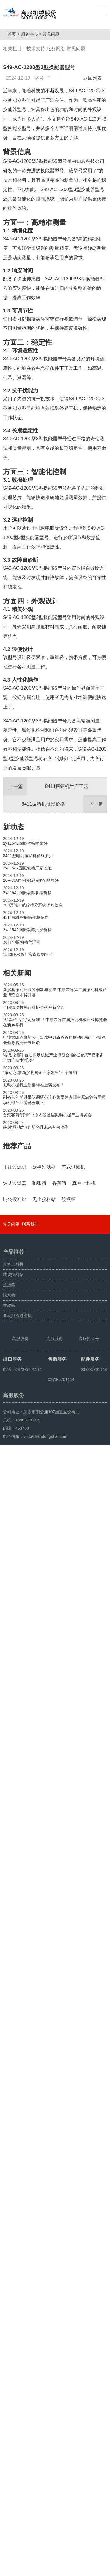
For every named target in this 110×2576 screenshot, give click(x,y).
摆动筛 (9, 2365)
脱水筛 (9, 2355)
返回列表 (94, 78)
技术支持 (35, 48)
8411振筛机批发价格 (64, 804)
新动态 (13, 827)
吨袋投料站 (13, 2334)
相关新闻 (17, 973)
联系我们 (30, 2284)
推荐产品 (17, 1146)
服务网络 (55, 48)
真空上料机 (13, 2324)
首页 (14, 34)
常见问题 (53, 34)
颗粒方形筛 (29, 2569)
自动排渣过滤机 (17, 2375)
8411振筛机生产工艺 (45, 786)
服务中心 (31, 34)
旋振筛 (9, 2344)
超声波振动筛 (55, 2569)
